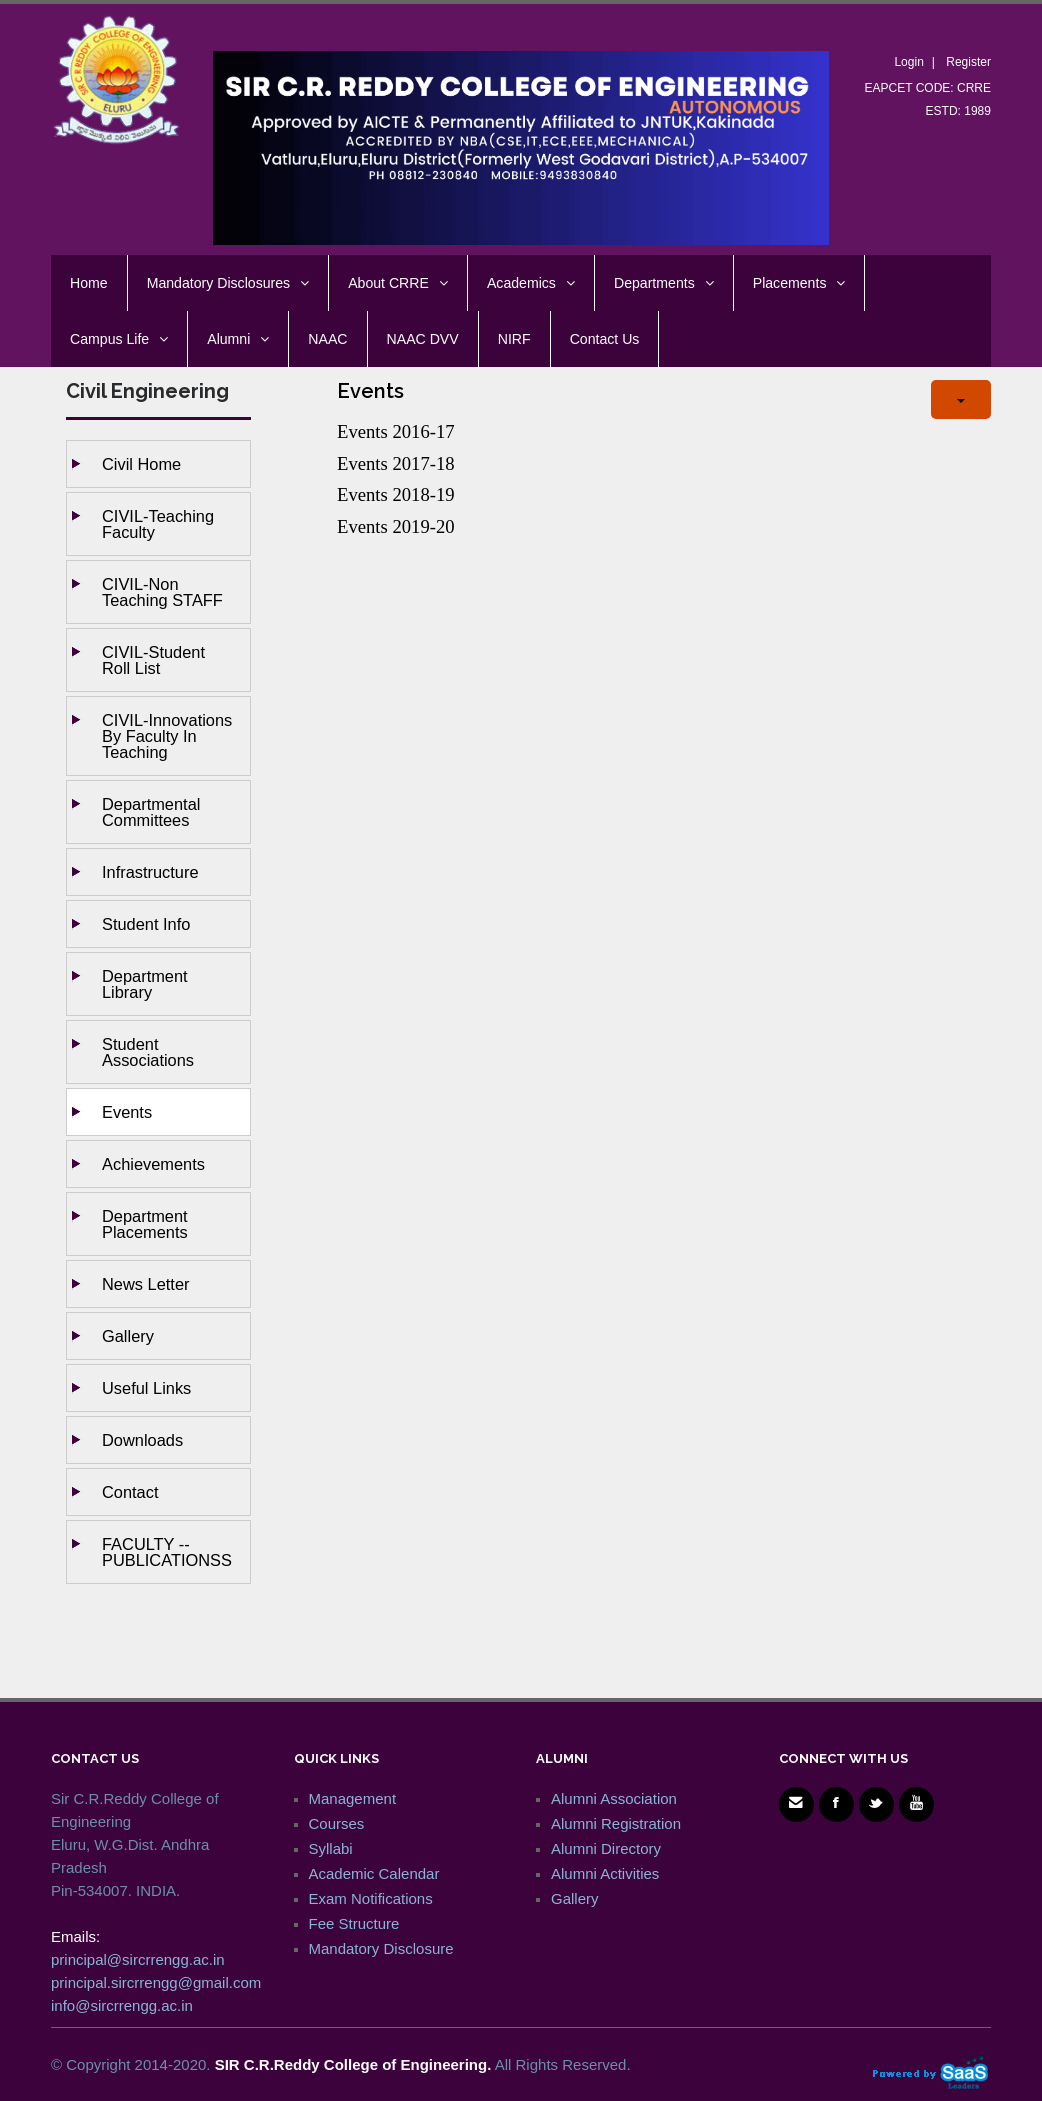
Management (353, 1798)
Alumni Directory (606, 1848)
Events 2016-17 (396, 431)
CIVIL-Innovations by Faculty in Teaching (167, 736)
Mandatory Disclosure (381, 1948)
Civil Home (141, 464)
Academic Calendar (374, 1873)
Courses (337, 1823)
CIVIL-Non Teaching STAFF (162, 592)
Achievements (153, 1164)
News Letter (145, 1284)
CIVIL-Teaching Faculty (158, 524)
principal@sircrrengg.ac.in (138, 1959)
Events (127, 1112)
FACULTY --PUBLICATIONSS (167, 1552)
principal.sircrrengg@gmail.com (156, 1982)
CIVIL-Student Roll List (153, 660)
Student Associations (148, 1052)
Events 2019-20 (396, 526)
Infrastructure (150, 872)
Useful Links (146, 1388)
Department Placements (145, 1224)
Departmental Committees (151, 812)
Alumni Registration (616, 1823)
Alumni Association (614, 1798)
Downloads (142, 1440)
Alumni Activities (605, 1873)
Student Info (146, 924)
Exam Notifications (371, 1898)
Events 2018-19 (396, 494)
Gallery (128, 1336)
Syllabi (331, 1848)
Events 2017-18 (396, 463)
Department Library (145, 984)
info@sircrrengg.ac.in (122, 2005)
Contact (130, 1492)
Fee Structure (354, 1923)
